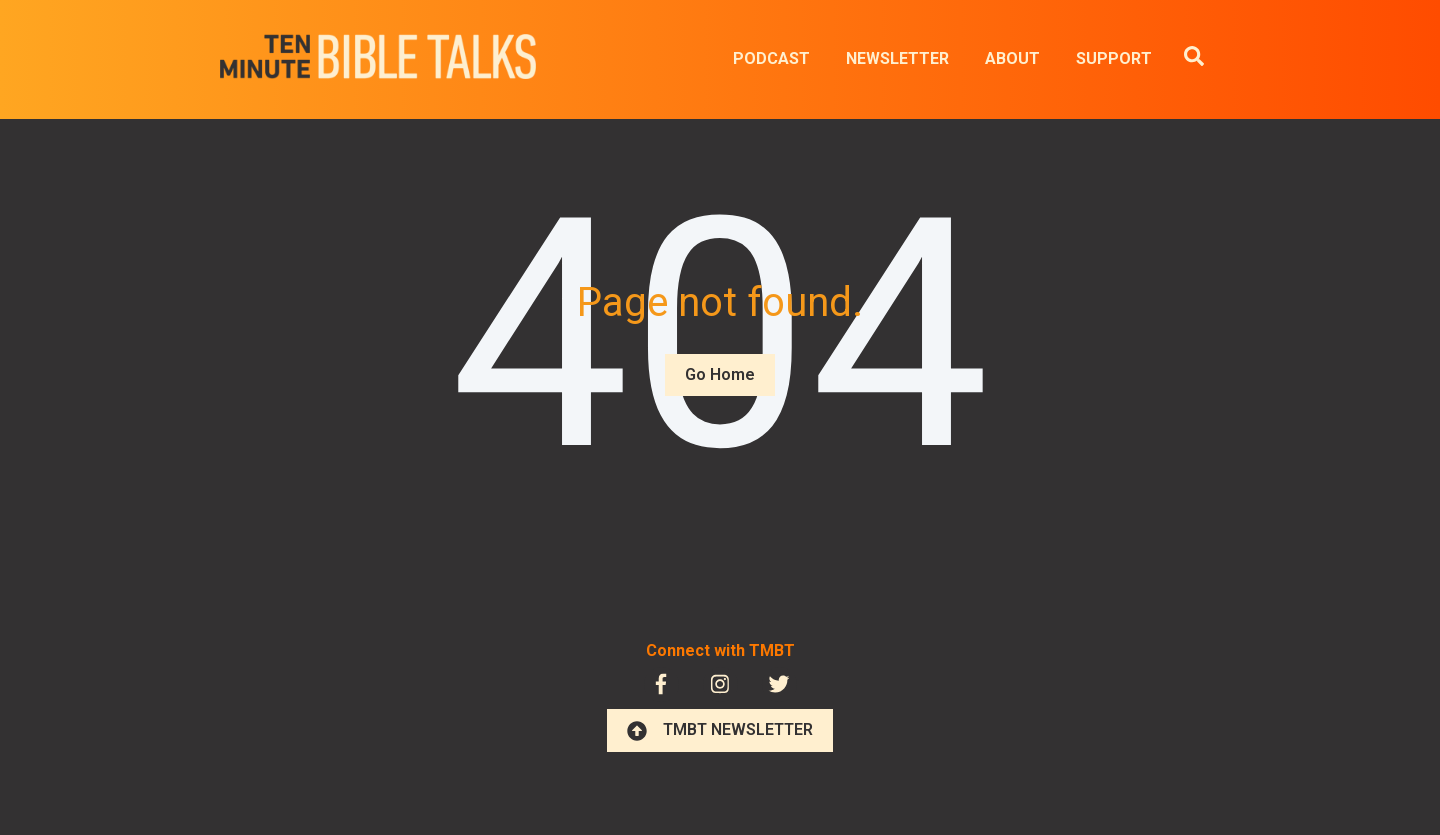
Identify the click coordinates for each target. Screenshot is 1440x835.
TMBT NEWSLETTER (720, 730)
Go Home (720, 374)
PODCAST (771, 58)
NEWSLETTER (897, 58)
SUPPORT (1114, 58)
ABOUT (1012, 58)
